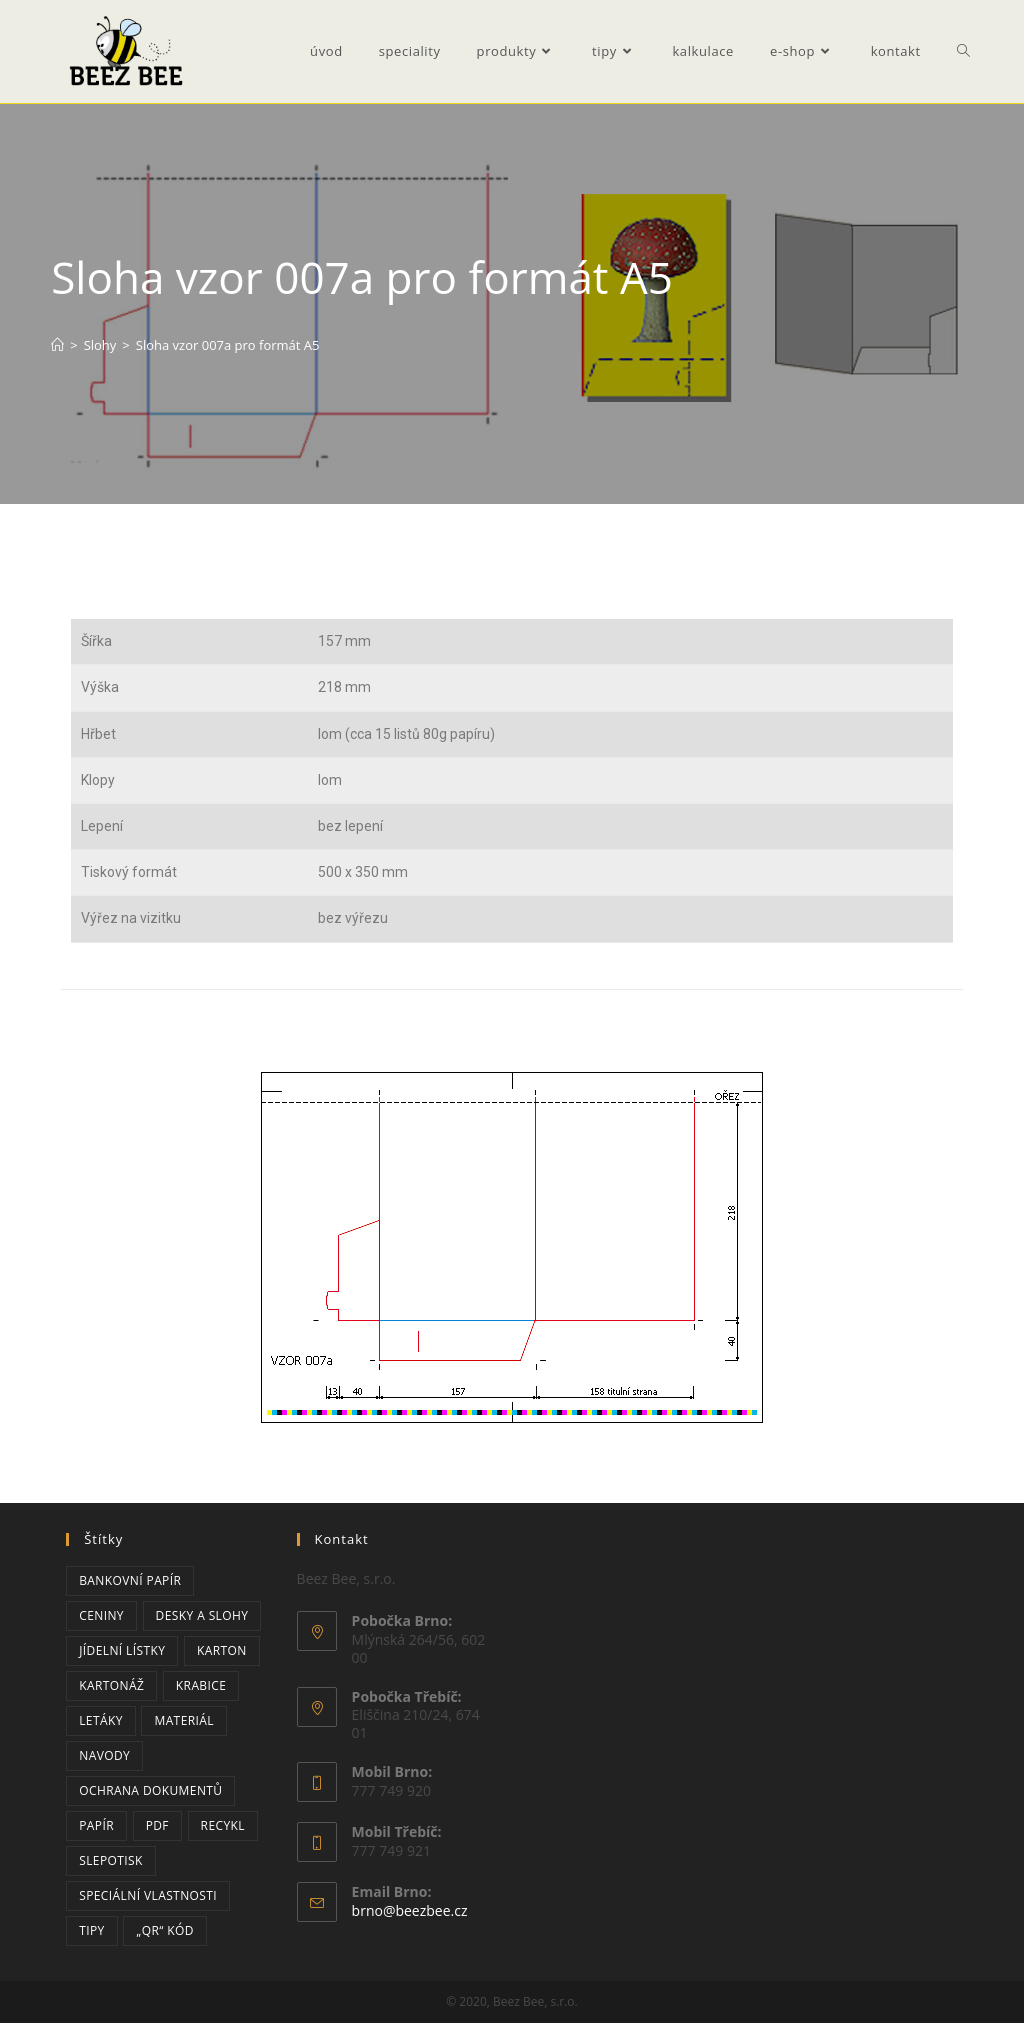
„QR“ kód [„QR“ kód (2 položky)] (165, 1930)
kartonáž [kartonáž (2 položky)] (111, 1685)
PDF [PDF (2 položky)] (157, 1825)
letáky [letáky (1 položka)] (101, 1720)
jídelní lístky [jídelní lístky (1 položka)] (122, 1650)
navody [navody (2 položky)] (104, 1755)
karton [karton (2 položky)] (222, 1650)
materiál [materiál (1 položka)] (183, 1720)
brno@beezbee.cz (410, 1910)
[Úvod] (57, 345)
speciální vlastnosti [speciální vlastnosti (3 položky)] (148, 1895)
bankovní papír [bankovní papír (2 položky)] (130, 1580)
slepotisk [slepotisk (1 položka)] (111, 1860)
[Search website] (963, 51)
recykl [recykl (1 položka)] (223, 1825)
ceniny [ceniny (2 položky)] (101, 1615)
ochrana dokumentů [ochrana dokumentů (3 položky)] (150, 1790)
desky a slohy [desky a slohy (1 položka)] (202, 1615)
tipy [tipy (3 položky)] (92, 1930)
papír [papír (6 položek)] (96, 1825)
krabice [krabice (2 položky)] (201, 1685)
